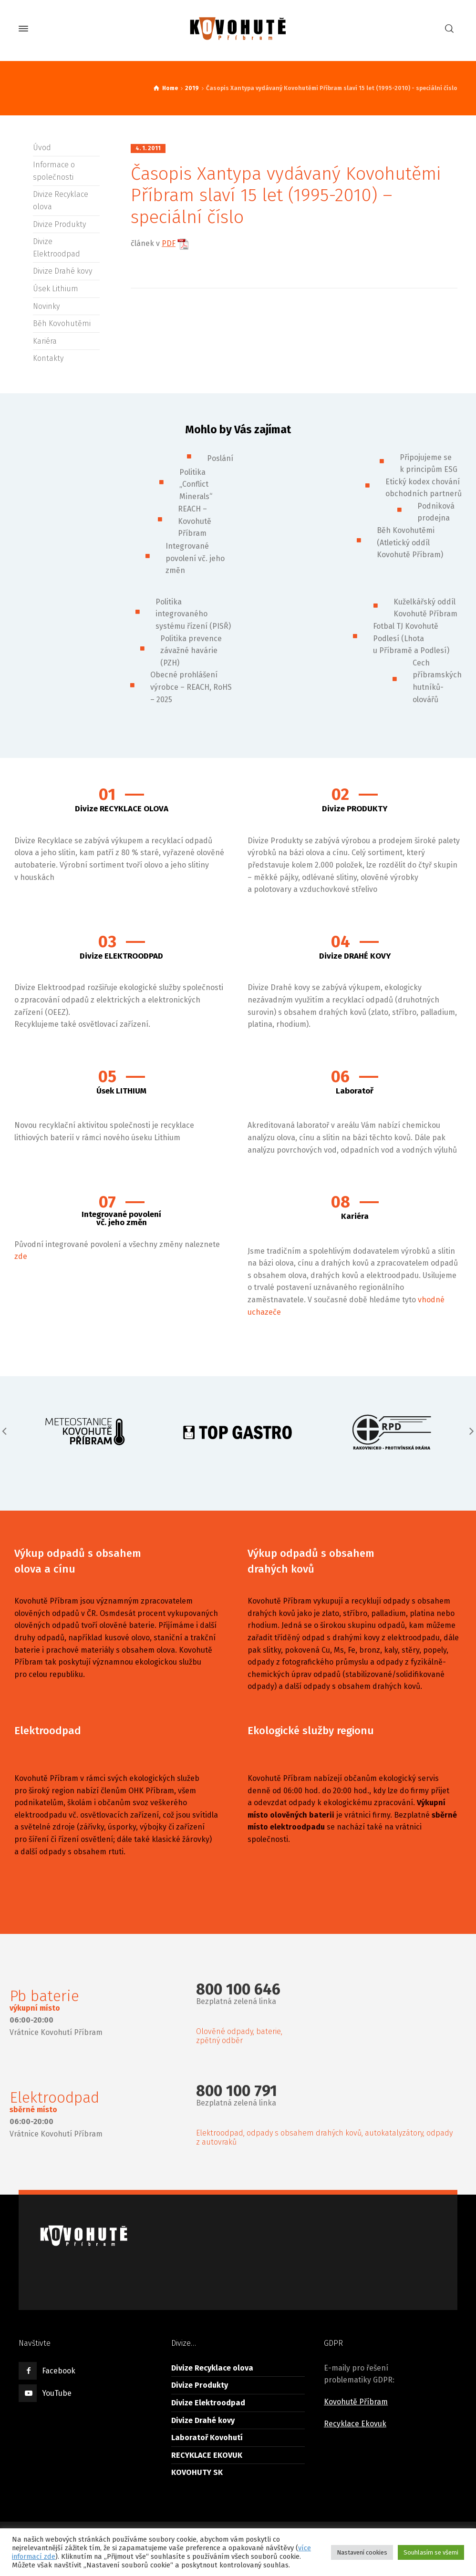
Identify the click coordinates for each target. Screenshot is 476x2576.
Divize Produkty (59, 224)
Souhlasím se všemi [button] (431, 2552)
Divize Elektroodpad (208, 2402)
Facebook (58, 2370)
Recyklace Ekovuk (355, 2423)
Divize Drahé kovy (62, 271)
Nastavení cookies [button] (362, 2552)
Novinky (46, 306)
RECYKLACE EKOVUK (206, 2455)
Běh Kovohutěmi (62, 323)
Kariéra (45, 341)
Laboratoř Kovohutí (207, 2437)
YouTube (57, 2393)
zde (20, 1256)
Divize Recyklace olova (212, 2367)
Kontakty (48, 358)
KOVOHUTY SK (197, 2472)
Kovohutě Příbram (356, 2401)
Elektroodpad (47, 1730)
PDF (169, 243)
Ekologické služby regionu (311, 1730)
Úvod (42, 147)
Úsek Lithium (55, 288)
